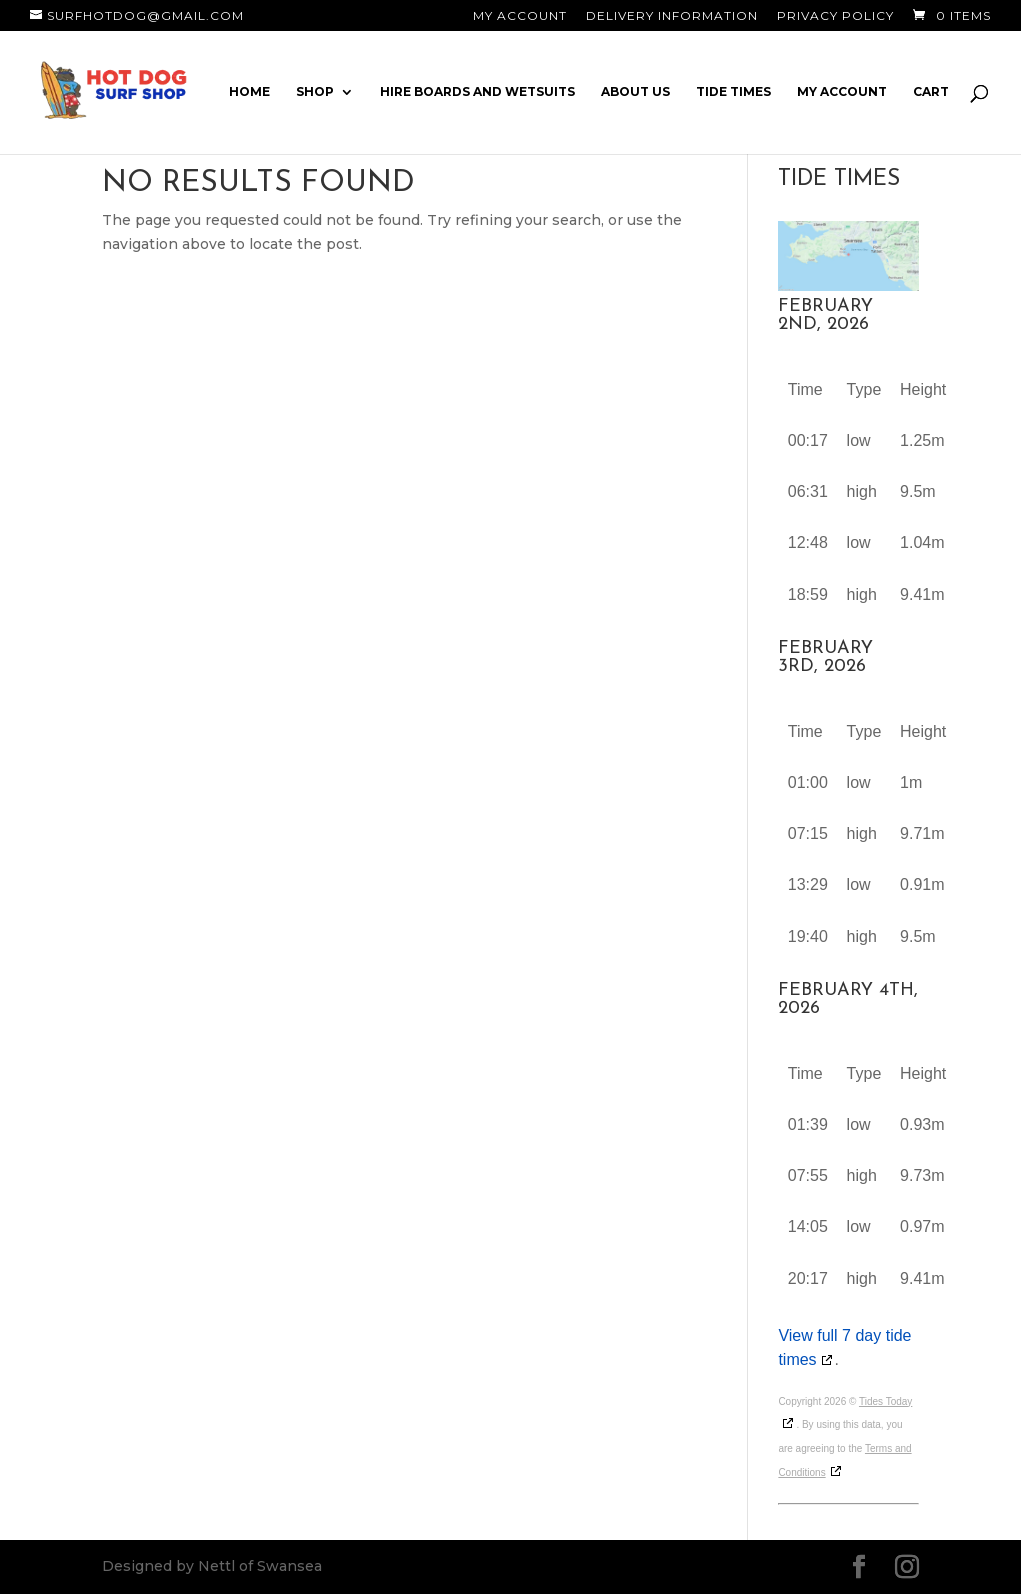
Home (249, 92)
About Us (635, 92)
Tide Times (733, 92)
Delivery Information (672, 16)
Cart (931, 92)
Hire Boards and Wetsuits (477, 92)
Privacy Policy (835, 16)
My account (842, 92)
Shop (315, 92)
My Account (520, 16)
